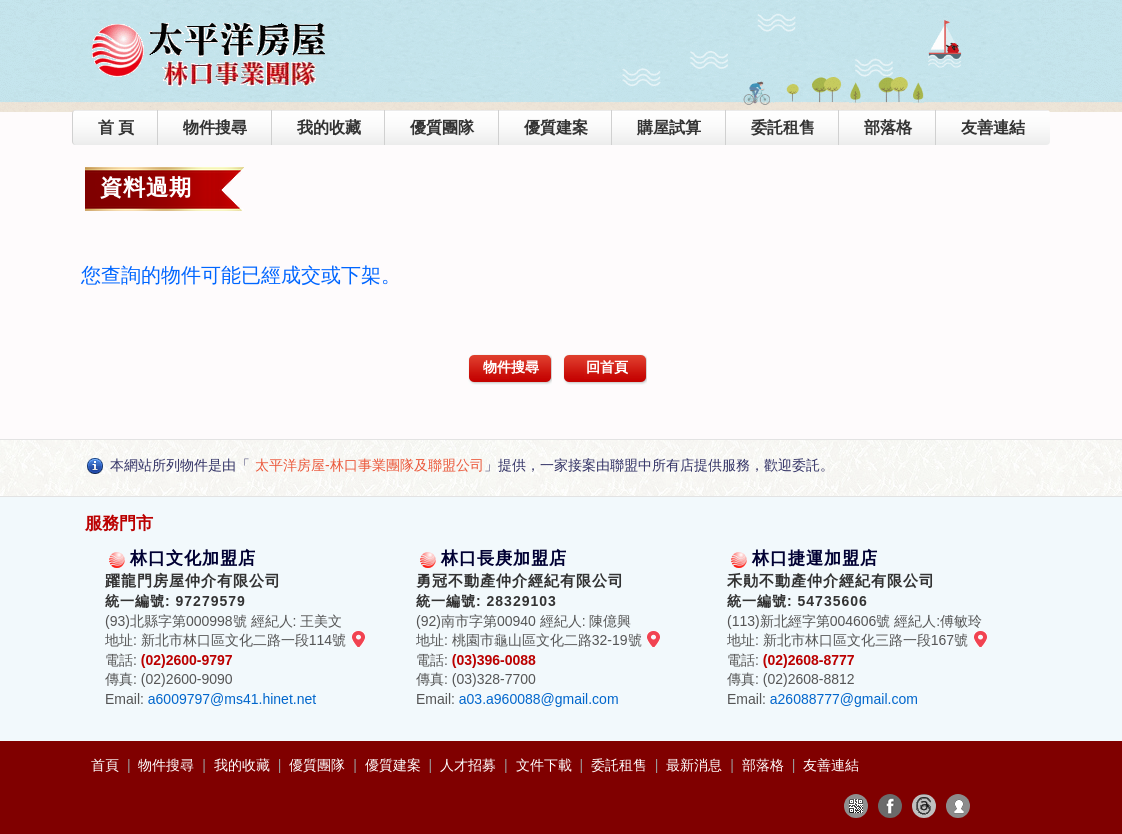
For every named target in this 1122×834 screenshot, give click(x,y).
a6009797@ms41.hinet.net (232, 699)
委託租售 (783, 127)
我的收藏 (329, 127)
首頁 (107, 765)
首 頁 (116, 127)
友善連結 (993, 127)
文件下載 (546, 765)
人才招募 (470, 765)
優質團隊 (442, 127)
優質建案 (556, 127)
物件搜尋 (215, 127)
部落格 (888, 127)
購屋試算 (669, 127)
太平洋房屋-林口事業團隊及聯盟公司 (369, 465)
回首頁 (607, 367)
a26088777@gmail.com (844, 699)
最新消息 (696, 765)
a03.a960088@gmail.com (539, 699)
